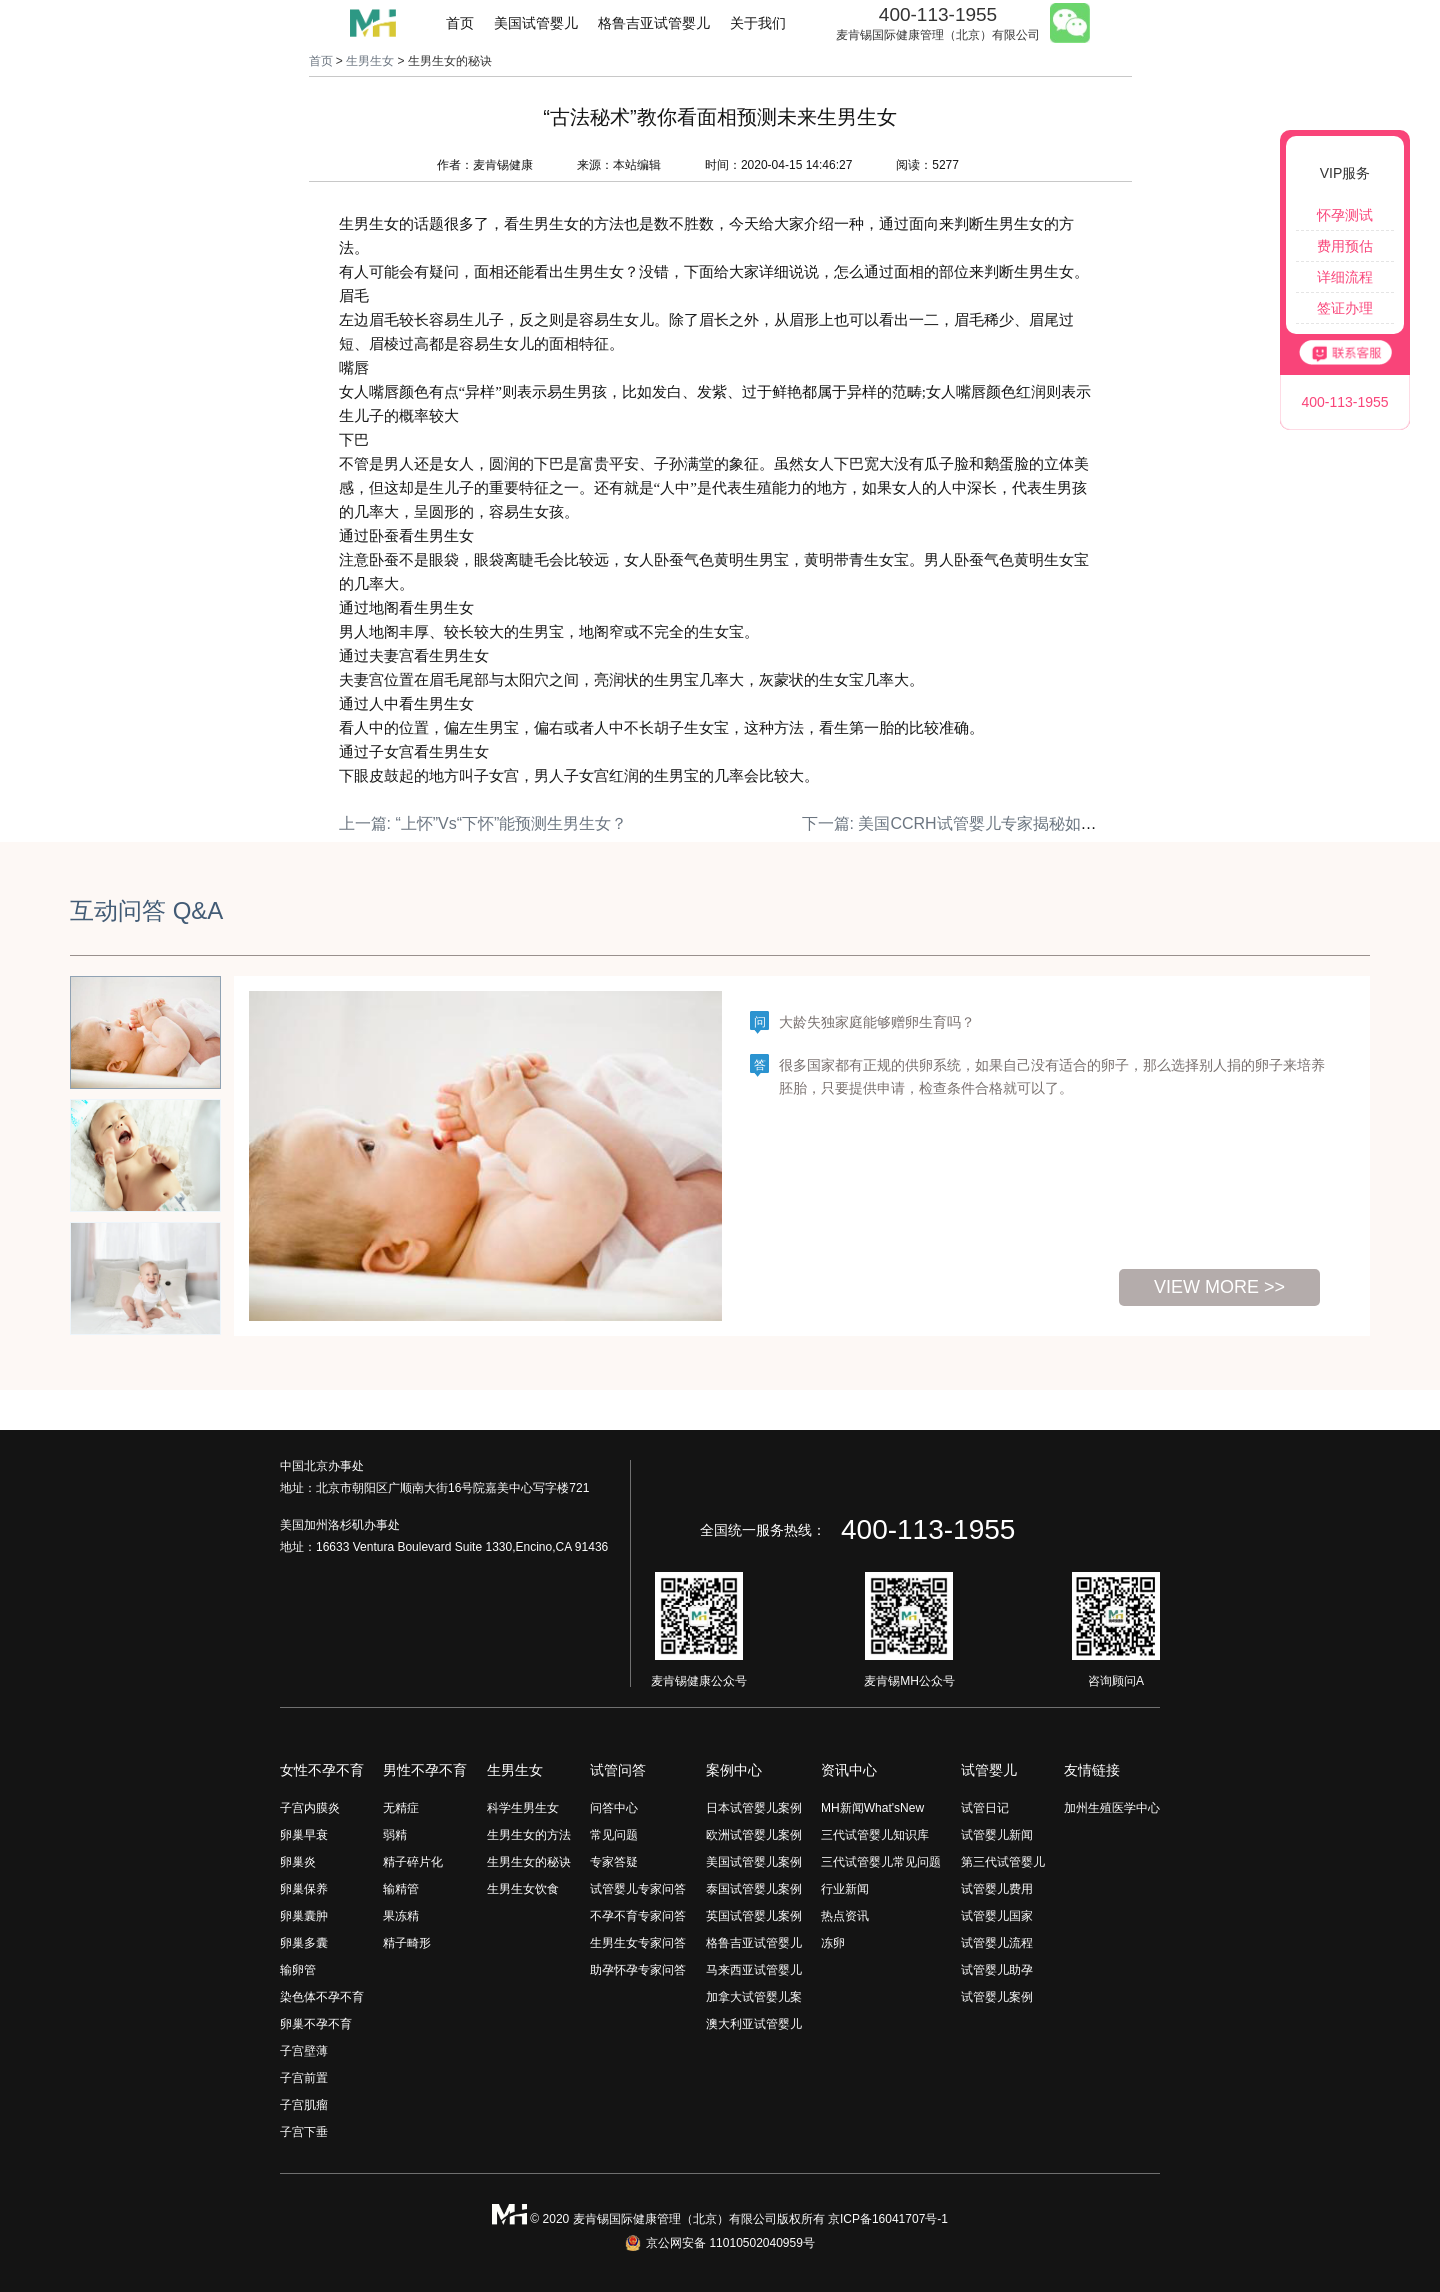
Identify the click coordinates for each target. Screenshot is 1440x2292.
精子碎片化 (413, 1862)
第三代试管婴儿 (1003, 1862)
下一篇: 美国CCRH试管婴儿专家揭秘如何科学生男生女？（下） (1029, 823)
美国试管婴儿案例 (754, 1862)
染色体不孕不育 (322, 1997)
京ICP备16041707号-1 (888, 2219)
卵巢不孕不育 (316, 2024)
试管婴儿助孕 (997, 1970)
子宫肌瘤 (304, 2105)
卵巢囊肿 (304, 1916)
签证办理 (1345, 308)
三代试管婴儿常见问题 (881, 1862)
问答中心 (614, 1808)
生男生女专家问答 (638, 1943)
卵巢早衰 (304, 1835)
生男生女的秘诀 (529, 1862)
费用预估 (1345, 246)
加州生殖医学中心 (1112, 1808)
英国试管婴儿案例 (754, 1916)
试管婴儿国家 (997, 1916)
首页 (460, 23)
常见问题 (614, 1835)
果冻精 (401, 1916)
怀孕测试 (1345, 215)
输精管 (401, 1889)
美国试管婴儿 (536, 23)
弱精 (395, 1835)
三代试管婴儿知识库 (875, 1835)
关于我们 (758, 23)
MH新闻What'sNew (872, 1808)
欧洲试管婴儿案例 (754, 1835)
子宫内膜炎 (310, 1808)
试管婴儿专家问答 (638, 1889)
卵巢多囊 (304, 1943)
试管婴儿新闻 (997, 1835)
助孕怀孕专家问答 (638, 1970)
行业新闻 (845, 1889)
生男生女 (370, 61)
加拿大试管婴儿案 (754, 1997)
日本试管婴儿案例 (754, 1808)
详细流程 (1345, 277)
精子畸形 (407, 1943)
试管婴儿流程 (997, 1943)
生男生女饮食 (523, 1889)
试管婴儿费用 (997, 1889)
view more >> (1219, 1287)
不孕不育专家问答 (638, 1916)
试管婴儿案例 (997, 1997)
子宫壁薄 (304, 2051)
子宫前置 (304, 2078)
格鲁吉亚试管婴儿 (654, 23)
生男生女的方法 (529, 1835)
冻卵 (833, 1943)
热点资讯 (845, 1916)
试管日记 (985, 1808)
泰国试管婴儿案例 (754, 1889)
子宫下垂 (304, 2132)
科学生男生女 (523, 1808)
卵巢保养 (304, 1889)
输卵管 (298, 1970)
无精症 (401, 1808)
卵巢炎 (298, 1862)
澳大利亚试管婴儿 (754, 2024)
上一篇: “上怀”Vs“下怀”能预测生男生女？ (483, 823)
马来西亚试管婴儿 (754, 1970)
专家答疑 (614, 1862)
